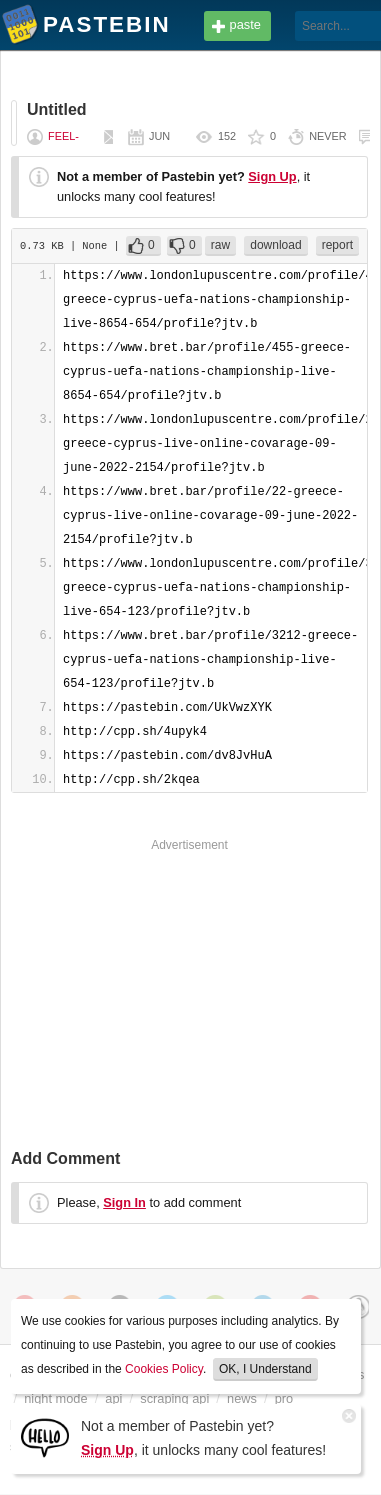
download (275, 245)
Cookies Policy (164, 1369)
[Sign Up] (45, 1436)
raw (220, 245)
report (337, 245)
